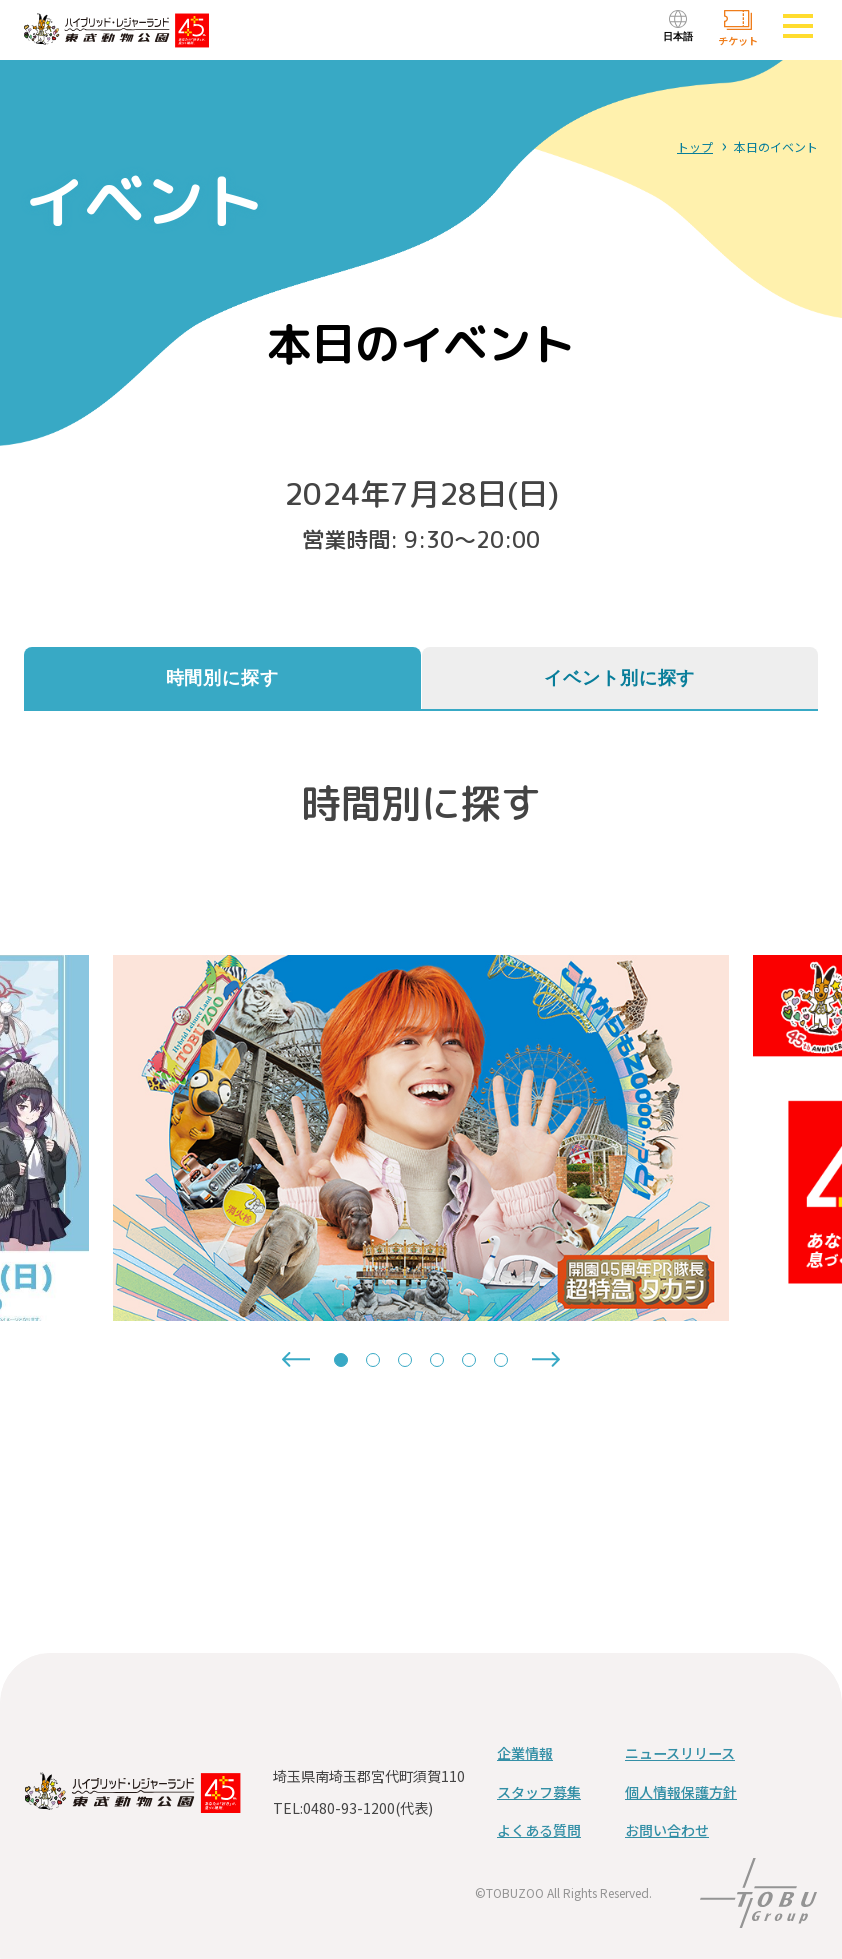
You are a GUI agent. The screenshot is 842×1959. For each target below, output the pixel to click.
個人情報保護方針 (681, 1792)
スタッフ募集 (539, 1792)
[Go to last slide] (296, 1359)
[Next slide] (546, 1359)
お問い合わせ (667, 1830)
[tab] (341, 1360)
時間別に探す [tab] (222, 678)
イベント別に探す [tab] (619, 678)
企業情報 (525, 1753)
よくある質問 (539, 1830)
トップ (695, 146)
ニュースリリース (680, 1753)
